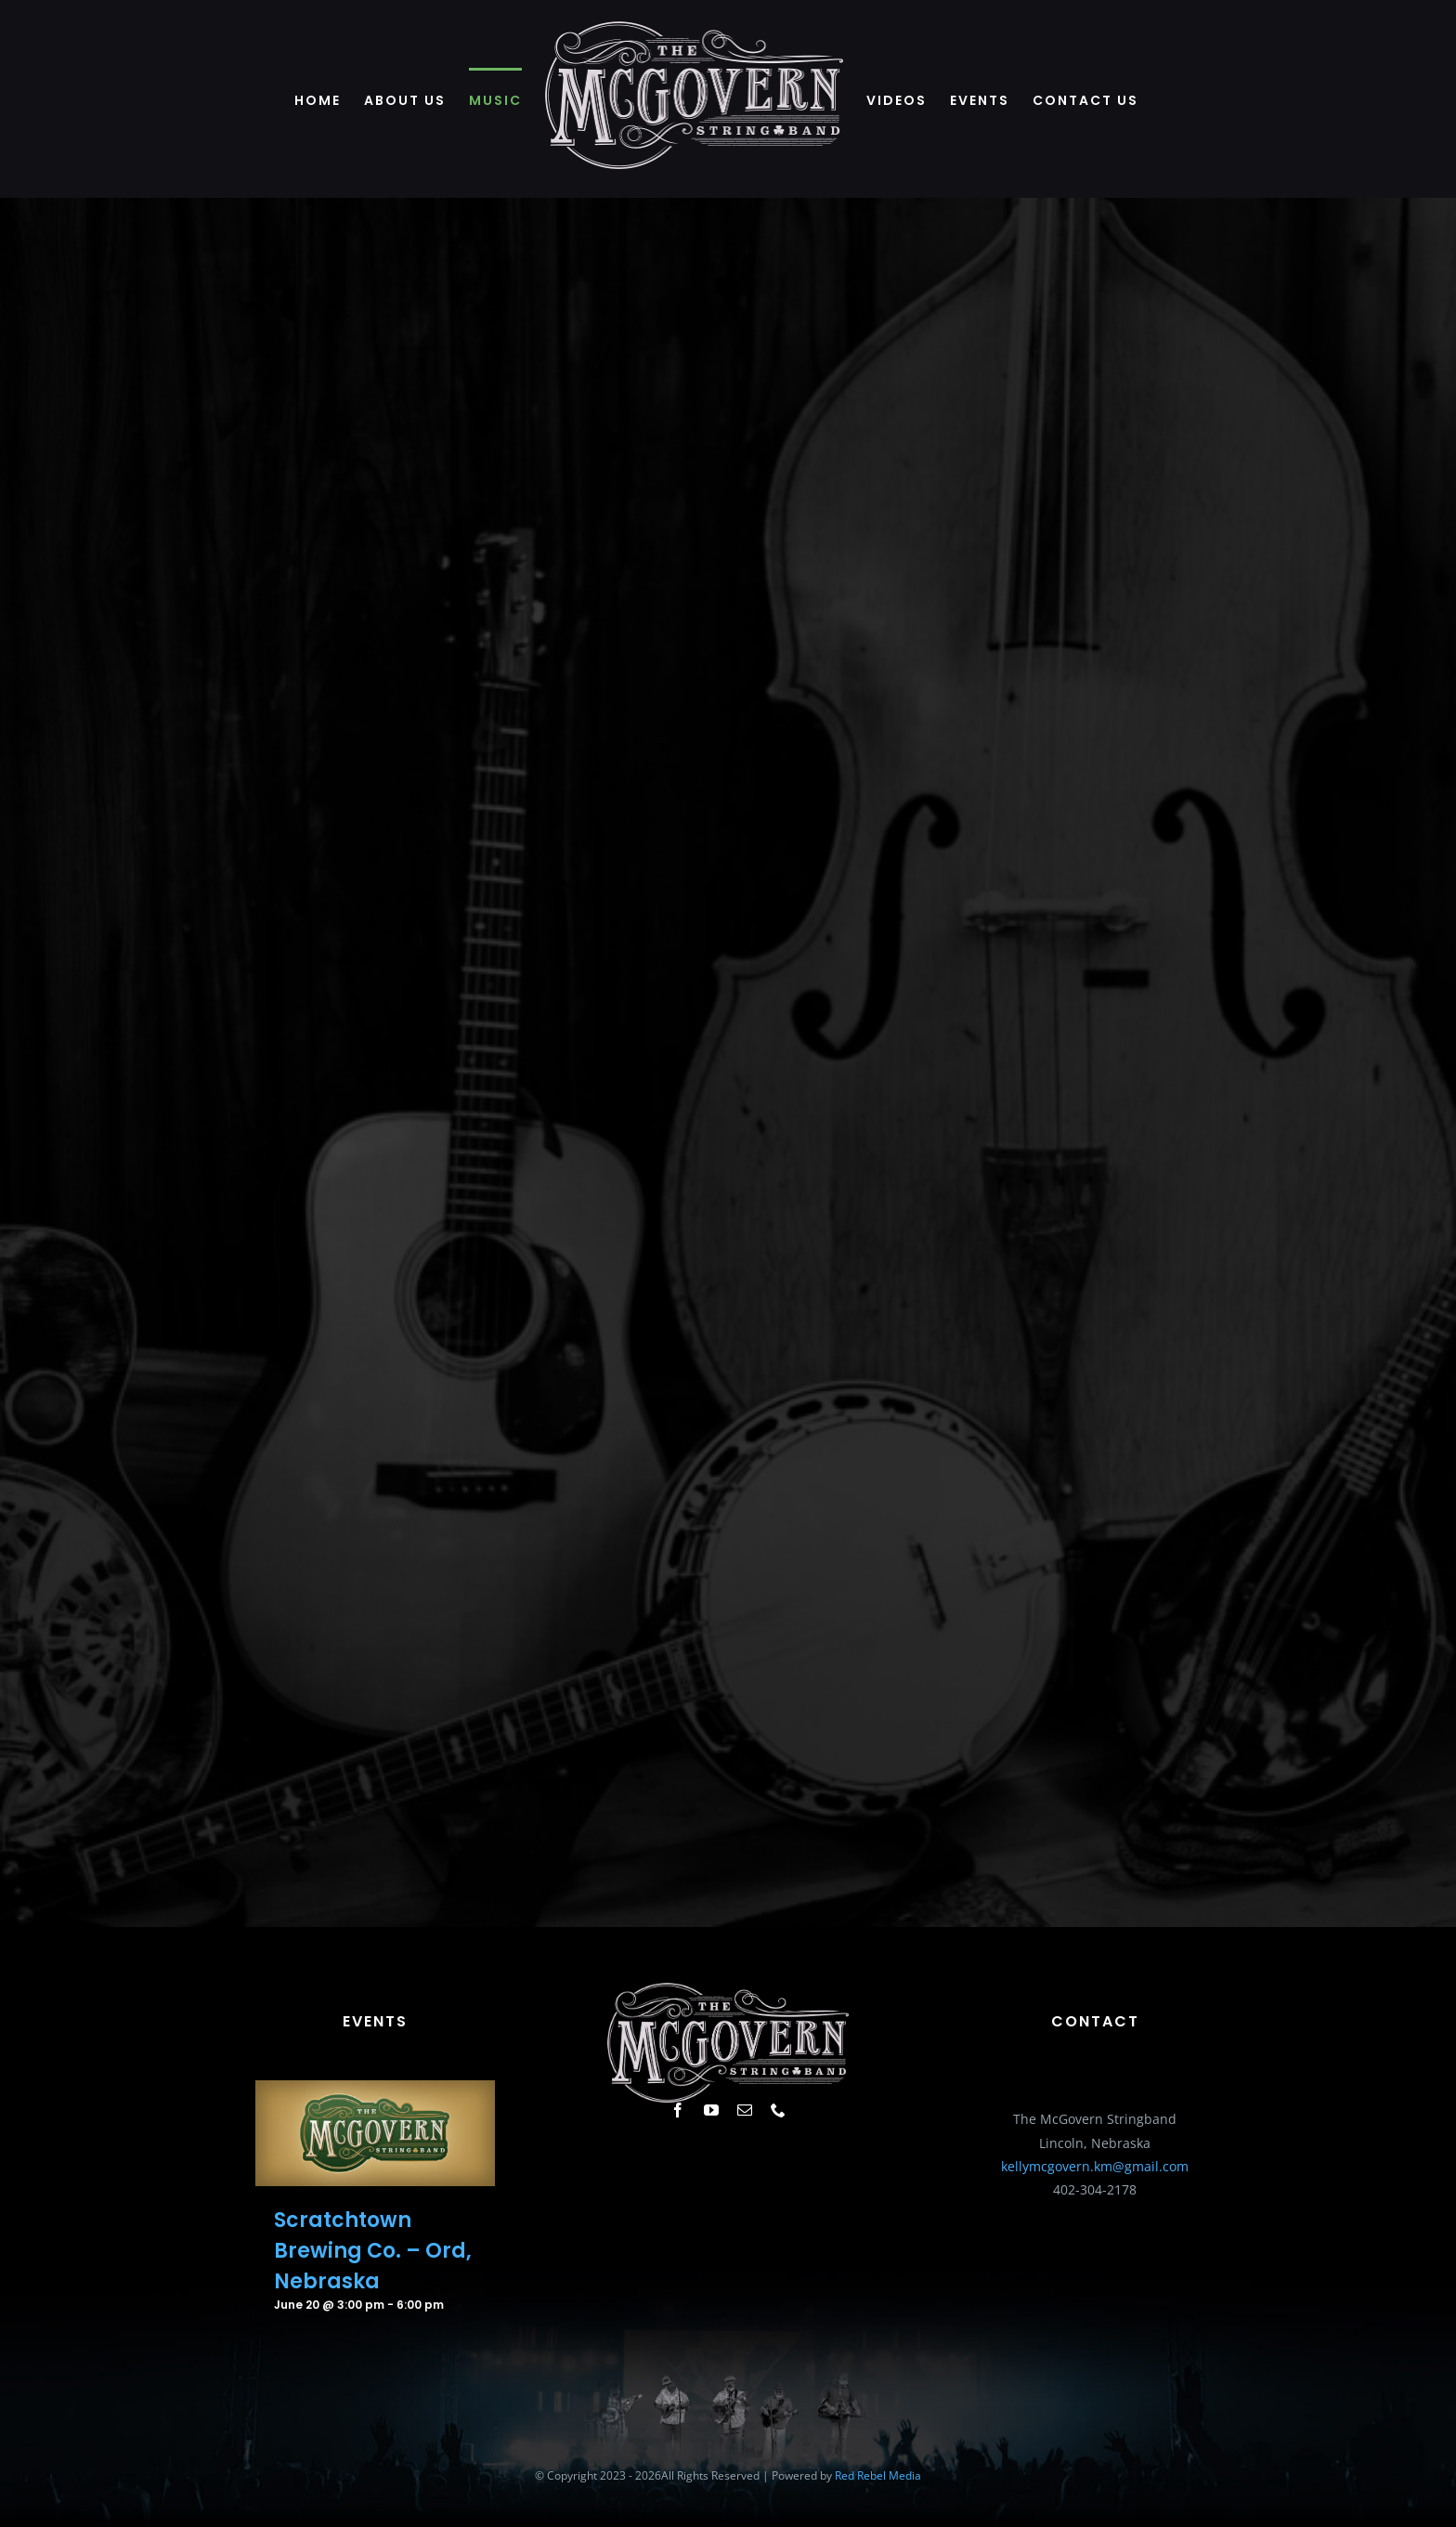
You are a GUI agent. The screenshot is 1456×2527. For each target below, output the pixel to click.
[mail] (744, 2110)
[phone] (778, 2110)
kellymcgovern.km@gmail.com (1095, 2166)
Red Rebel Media (878, 2475)
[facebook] (677, 2110)
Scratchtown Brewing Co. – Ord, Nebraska (373, 2251)
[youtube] (711, 2110)
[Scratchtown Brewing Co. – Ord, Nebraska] (375, 2092)
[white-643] (728, 1989)
